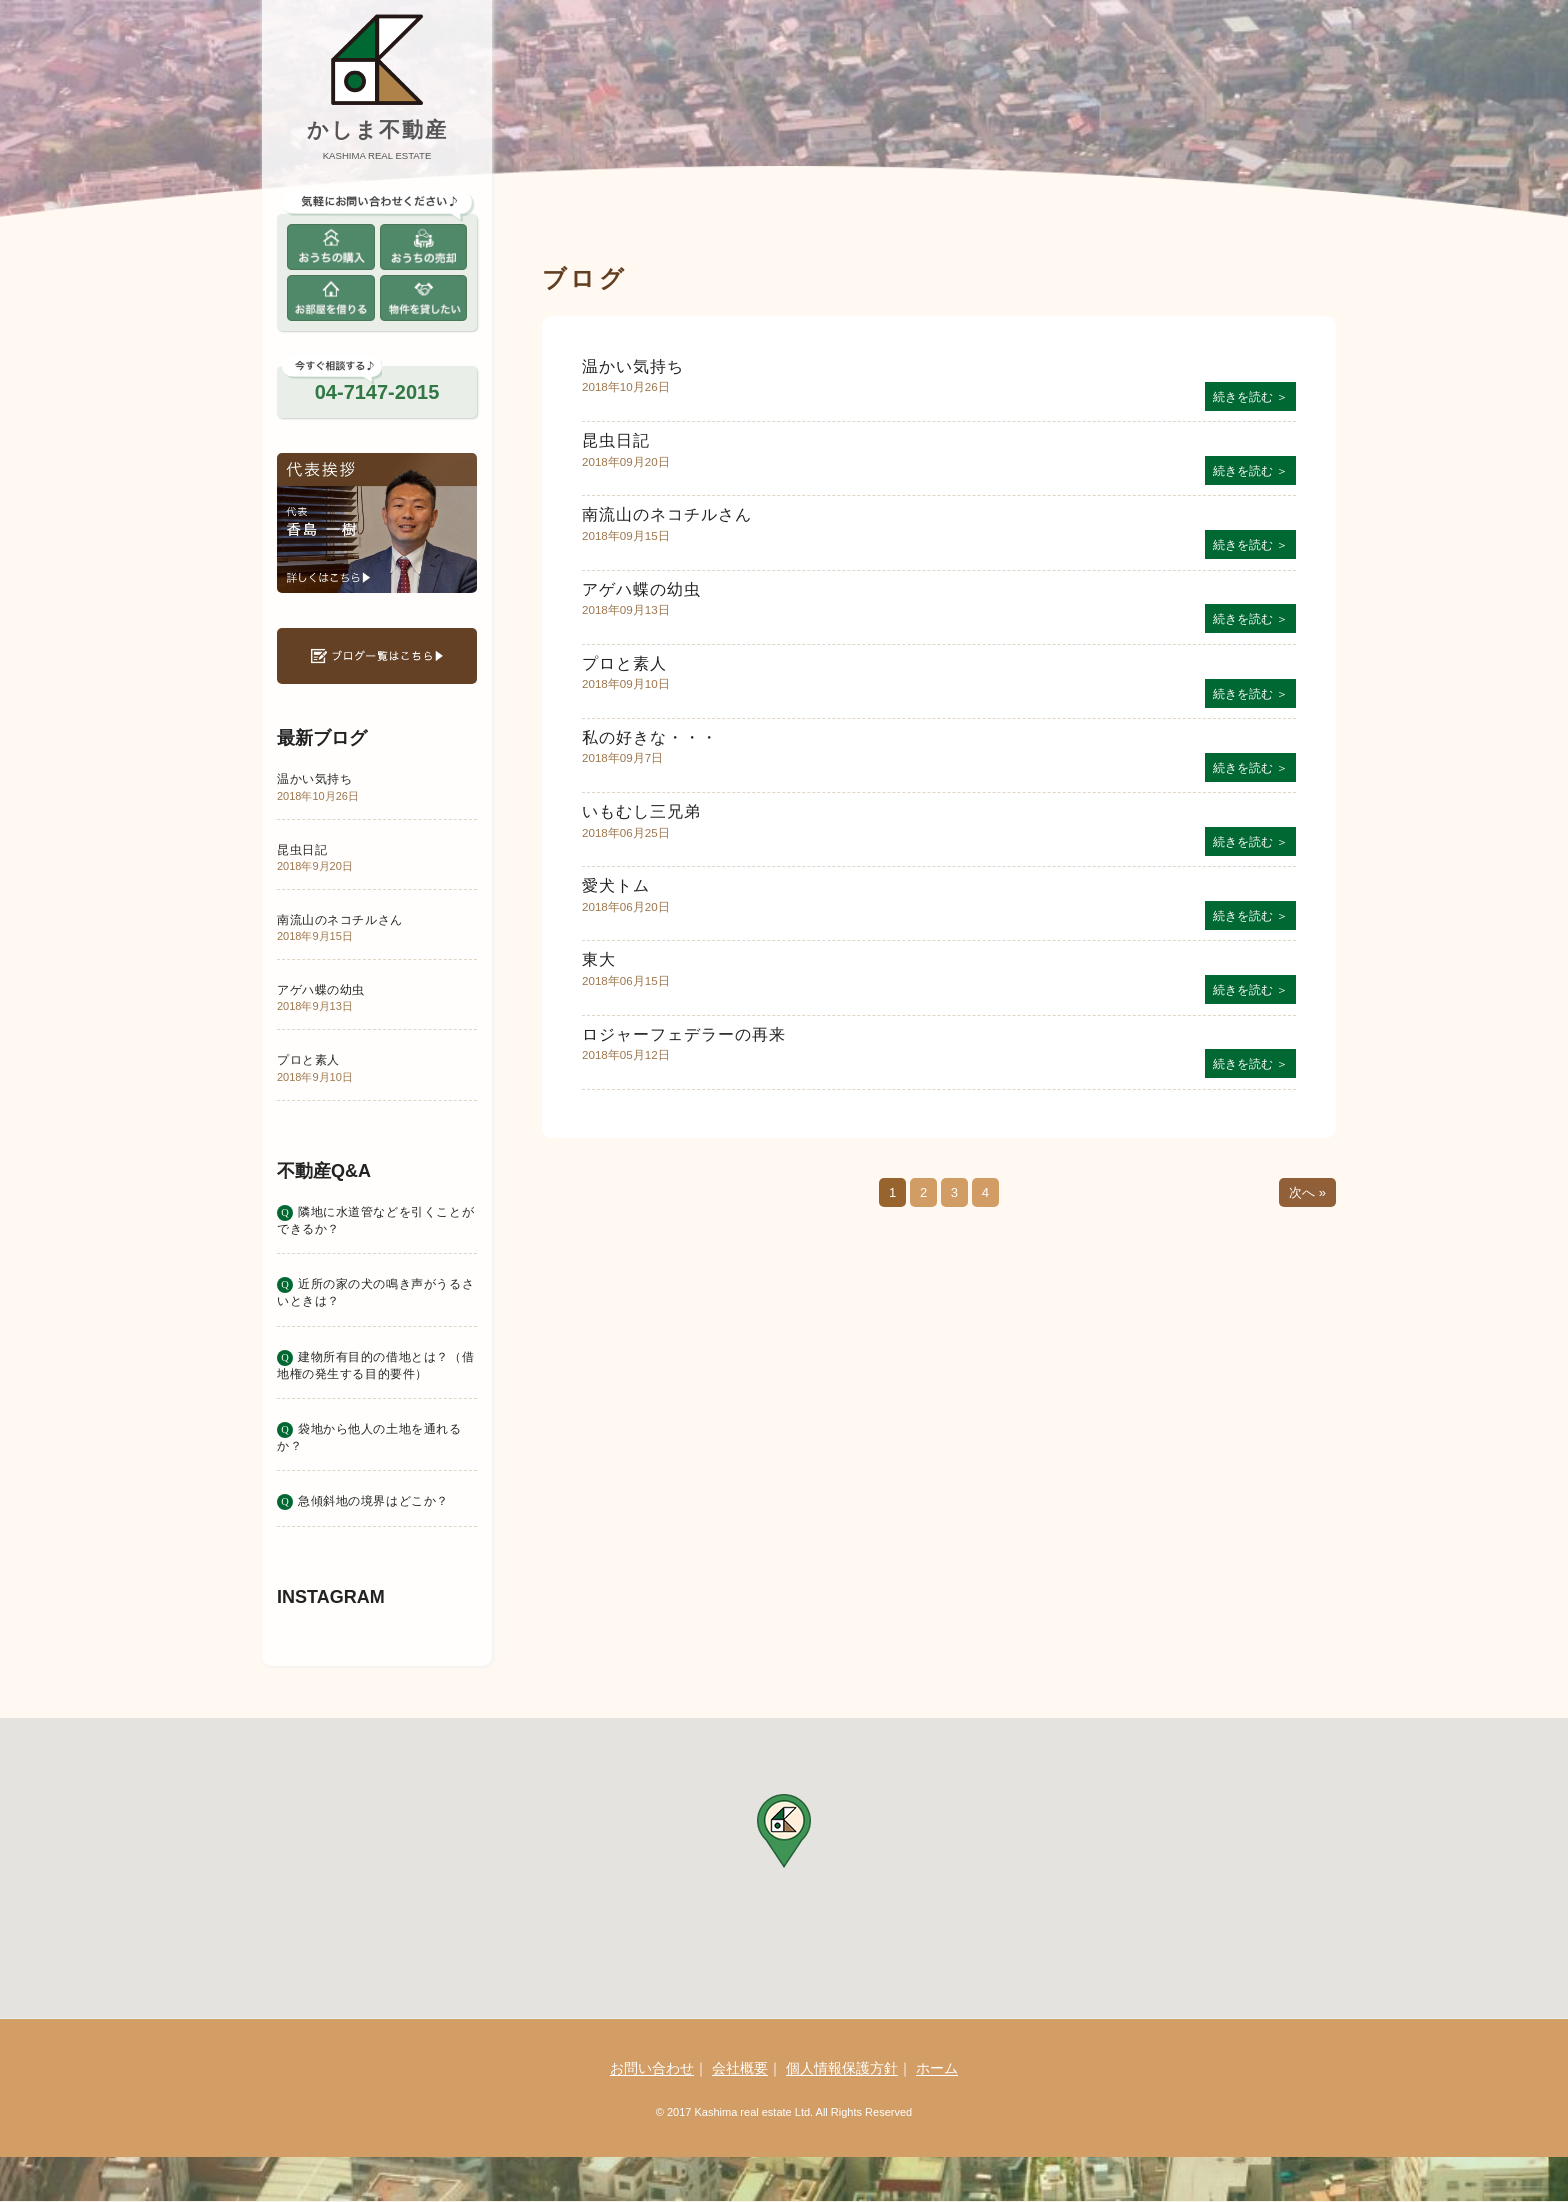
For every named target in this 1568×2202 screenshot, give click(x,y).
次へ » (1307, 1192)
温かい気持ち (633, 366)
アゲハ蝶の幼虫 (641, 589)
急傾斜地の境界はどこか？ (373, 1500)
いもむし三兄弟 (641, 811)
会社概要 (740, 2068)
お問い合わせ (652, 2068)
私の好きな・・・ (650, 737)
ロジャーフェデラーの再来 (684, 1034)
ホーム (937, 2068)
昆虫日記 (616, 440)
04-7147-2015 (377, 392)
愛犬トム (616, 885)
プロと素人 (624, 663)
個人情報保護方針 (842, 2068)
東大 (599, 959)
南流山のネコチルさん (667, 514)
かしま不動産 (377, 129)
